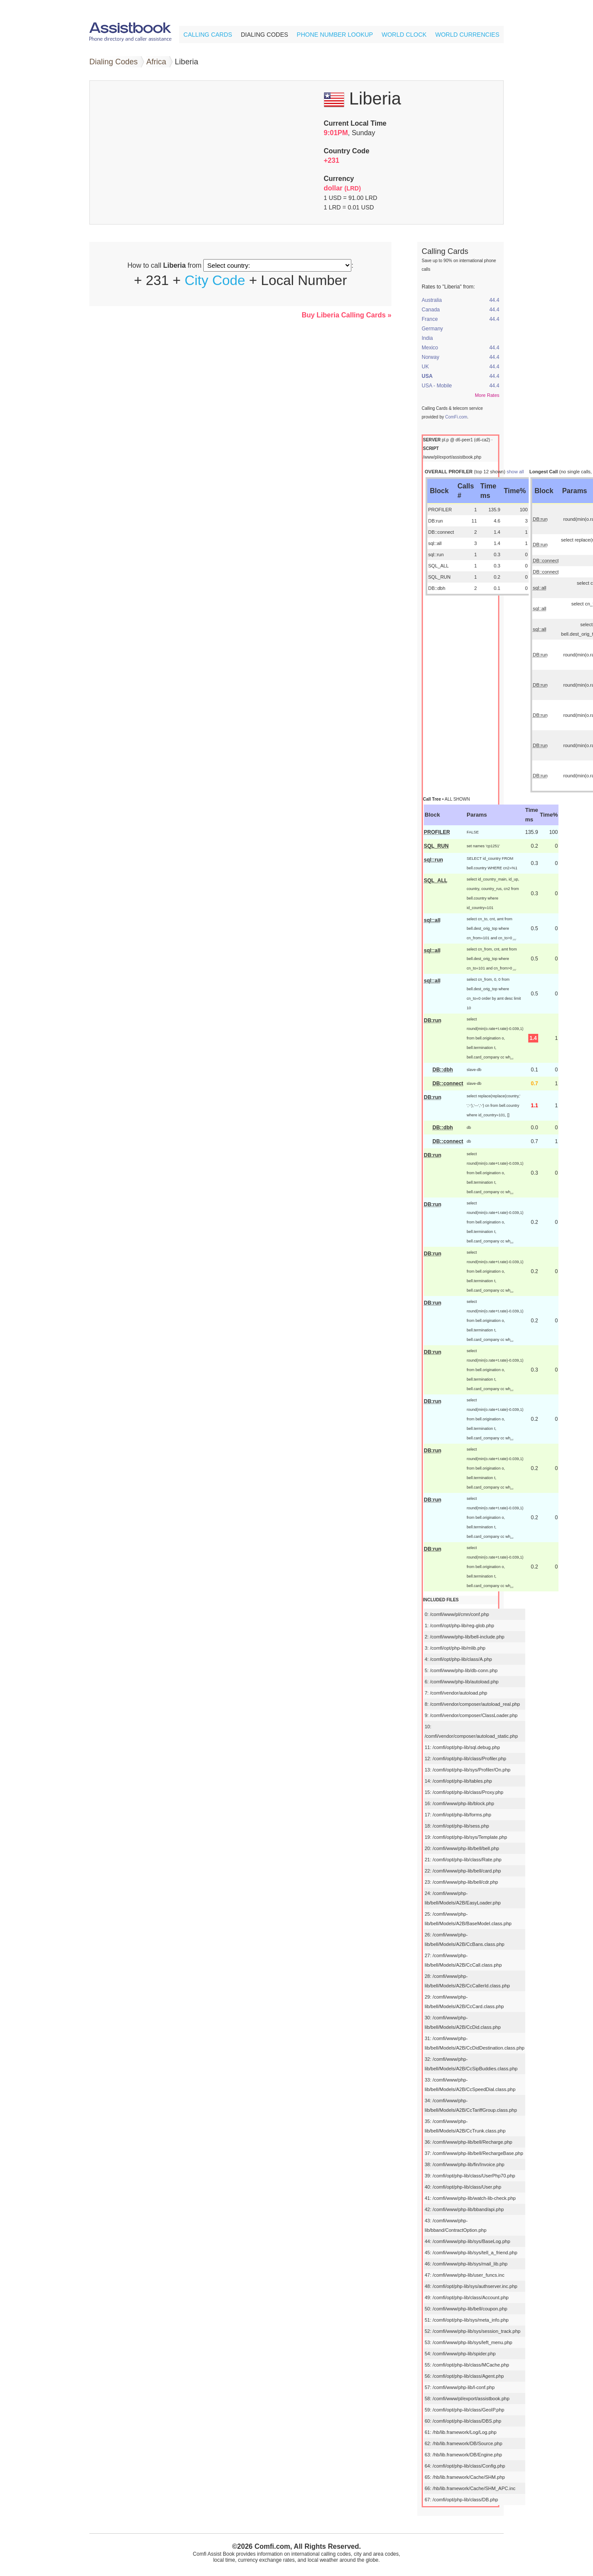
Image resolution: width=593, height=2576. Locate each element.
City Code (215, 280)
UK (425, 367)
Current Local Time (355, 123)
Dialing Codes (264, 34)
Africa (156, 61)
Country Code (346, 151)
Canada (431, 310)
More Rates (487, 395)
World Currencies (467, 34)
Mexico (430, 348)
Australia (432, 300)
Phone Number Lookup (335, 34)
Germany (432, 329)
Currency (339, 178)
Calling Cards (207, 34)
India (427, 338)
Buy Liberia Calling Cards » (346, 315)
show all (515, 471)
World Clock (404, 34)
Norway (430, 357)
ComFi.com (456, 417)
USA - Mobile (437, 386)
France (430, 319)
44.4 (494, 300)
